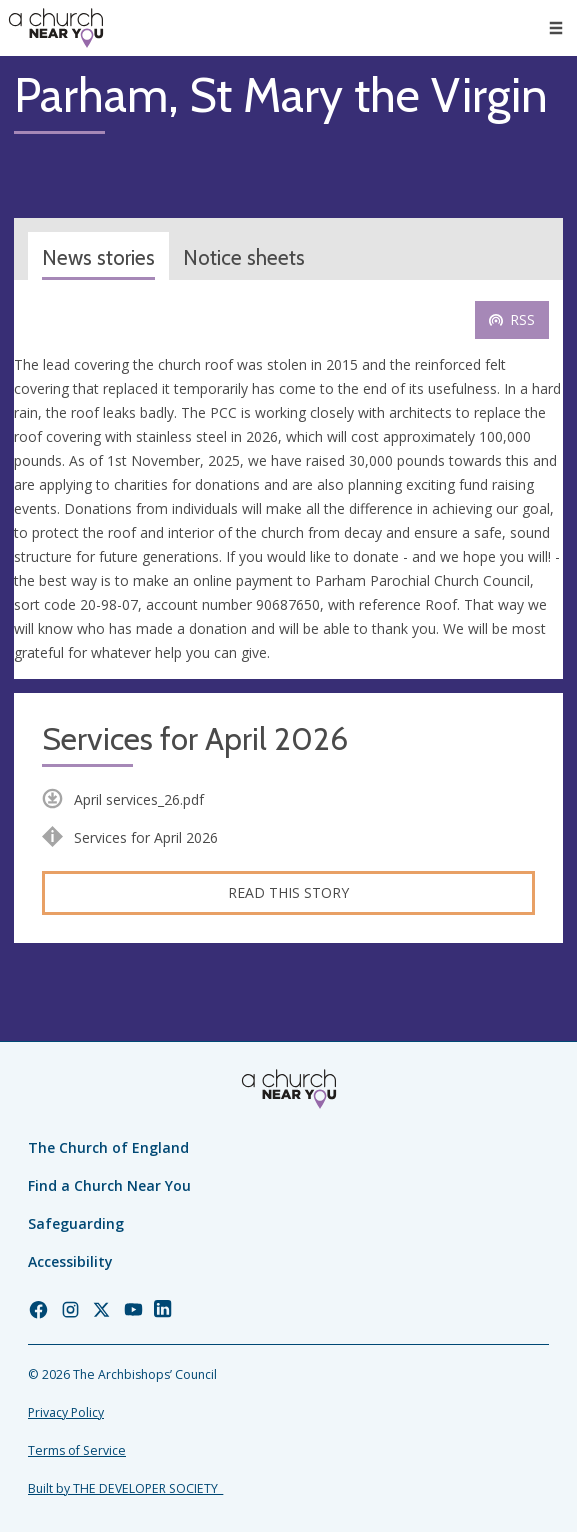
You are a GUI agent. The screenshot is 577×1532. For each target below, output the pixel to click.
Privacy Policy (66, 1412)
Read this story (288, 892)
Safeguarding (76, 1223)
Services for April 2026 (195, 739)
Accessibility (70, 1261)
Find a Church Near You (109, 1185)
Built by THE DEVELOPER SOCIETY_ (125, 1488)
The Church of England (108, 1147)
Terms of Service (77, 1450)
